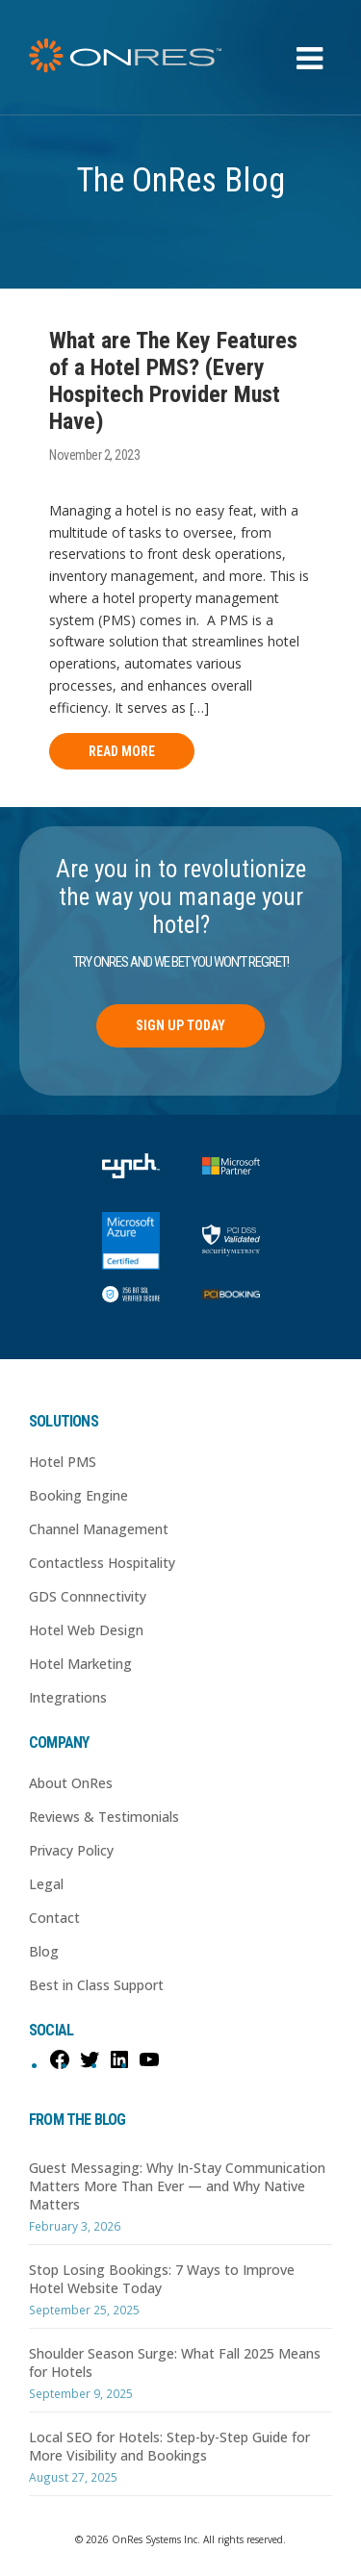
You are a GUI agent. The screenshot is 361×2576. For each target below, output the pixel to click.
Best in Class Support (96, 1985)
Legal (46, 1884)
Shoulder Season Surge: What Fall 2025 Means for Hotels (175, 2362)
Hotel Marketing (80, 1663)
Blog (44, 1951)
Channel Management (98, 1529)
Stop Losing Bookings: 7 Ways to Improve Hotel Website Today (162, 2278)
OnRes (125, 55)
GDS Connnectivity (87, 1596)
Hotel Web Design (86, 1630)
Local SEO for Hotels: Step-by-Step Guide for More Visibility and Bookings (169, 2446)
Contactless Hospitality (102, 1562)
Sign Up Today (180, 1025)
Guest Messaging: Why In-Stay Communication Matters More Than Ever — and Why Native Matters (177, 2186)
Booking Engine (78, 1495)
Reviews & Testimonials (104, 1816)
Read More (122, 751)
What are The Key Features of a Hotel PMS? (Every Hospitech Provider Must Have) (173, 381)
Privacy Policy (71, 1850)
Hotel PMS (62, 1461)
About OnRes (71, 1783)
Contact (54, 1917)
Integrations (68, 1697)
